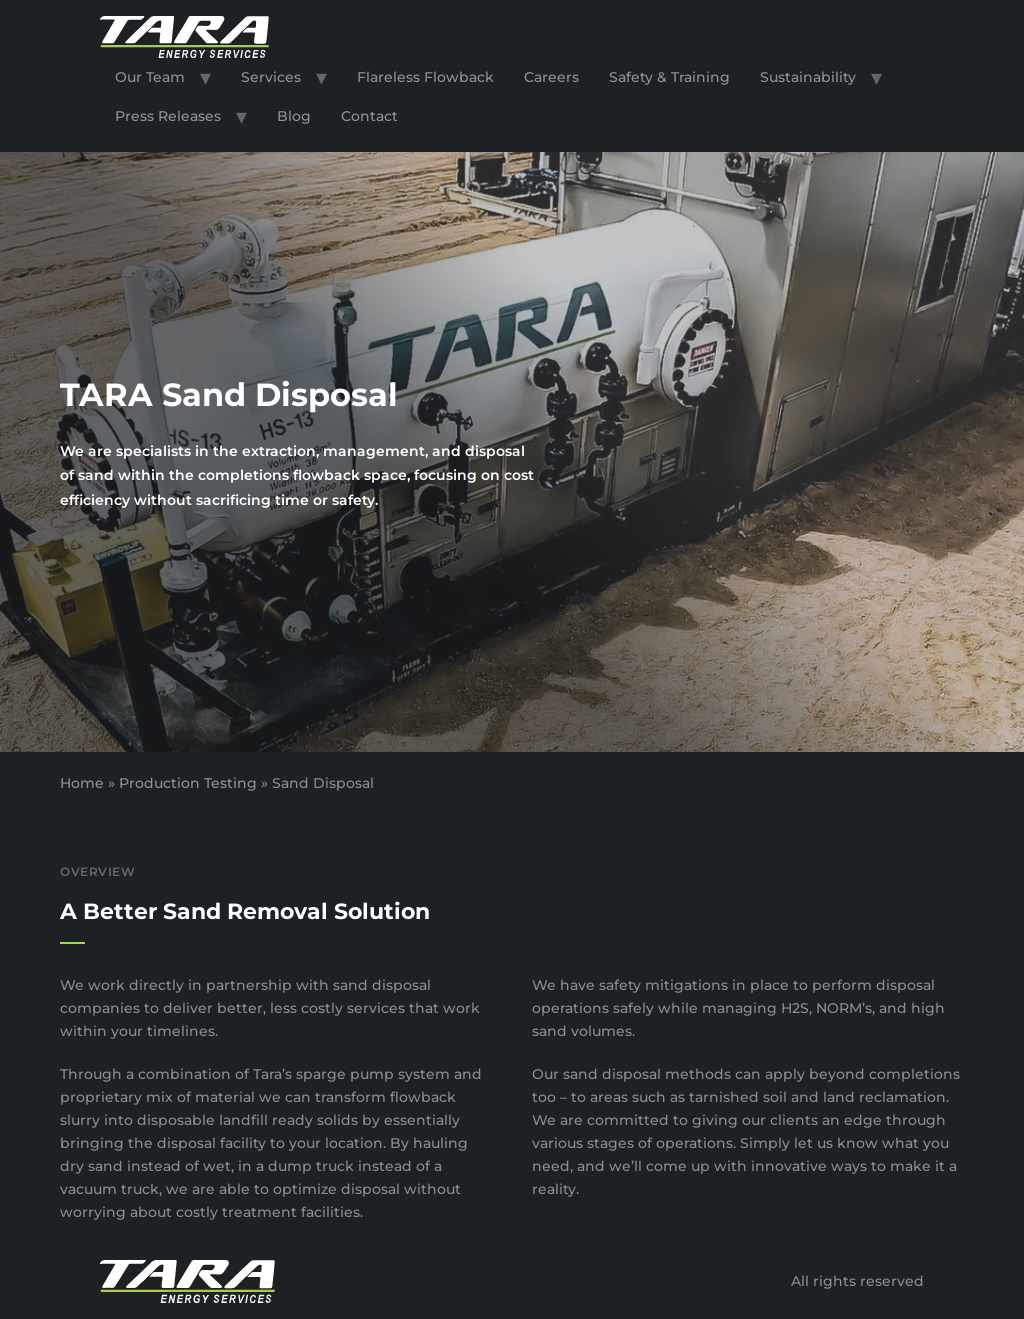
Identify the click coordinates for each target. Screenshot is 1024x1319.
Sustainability (808, 77)
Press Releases (168, 116)
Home (82, 783)
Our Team (150, 77)
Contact (369, 116)
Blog (294, 116)
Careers (551, 77)
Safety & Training (669, 77)
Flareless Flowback (425, 77)
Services (271, 77)
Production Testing (188, 783)
